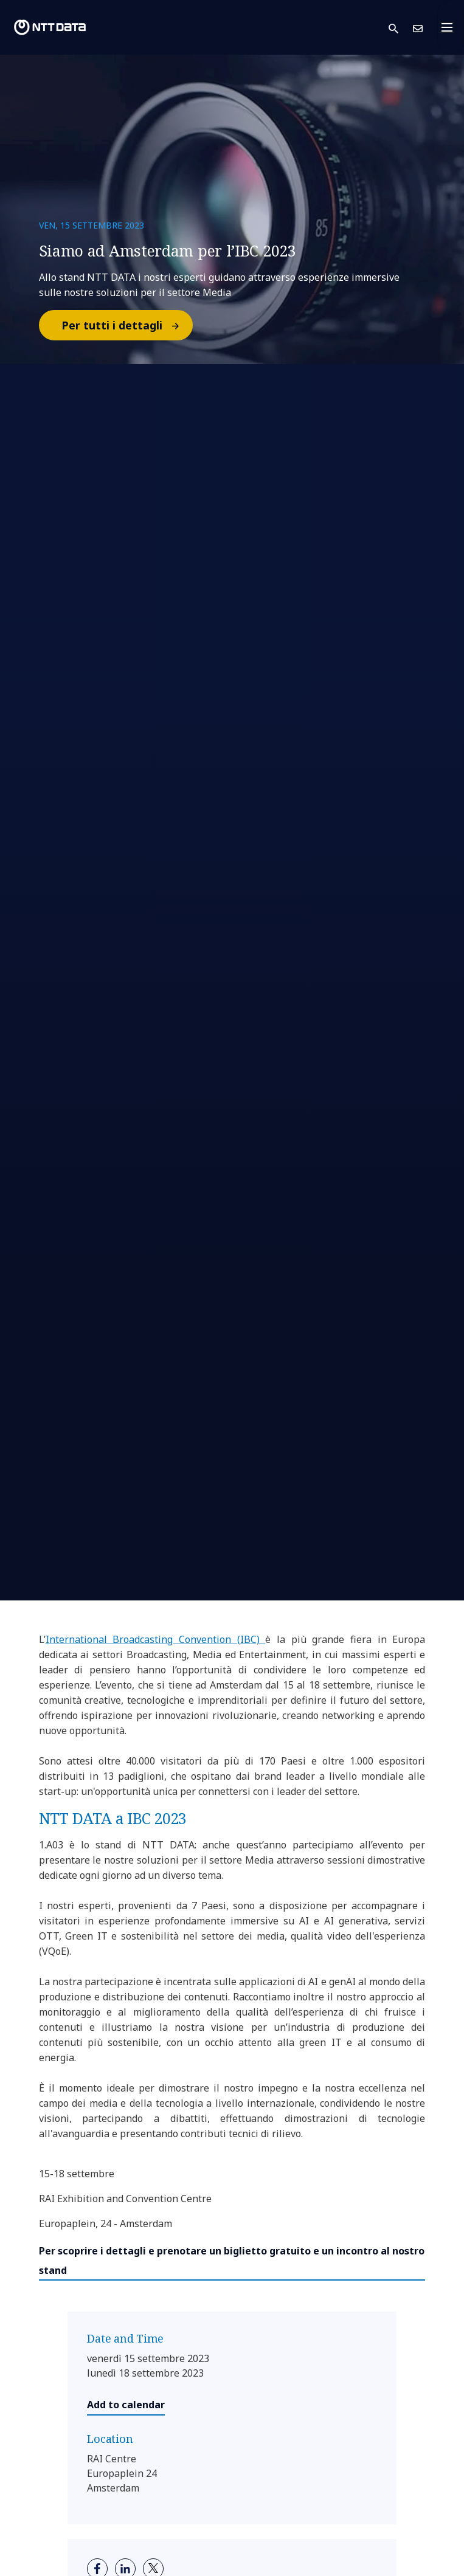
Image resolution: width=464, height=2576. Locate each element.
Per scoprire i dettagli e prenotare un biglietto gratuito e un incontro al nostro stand (231, 2260)
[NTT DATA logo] (50, 27)
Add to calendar (126, 2404)
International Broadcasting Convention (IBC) (156, 1639)
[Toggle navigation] (450, 27)
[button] (401, 27)
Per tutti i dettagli (126, 325)
